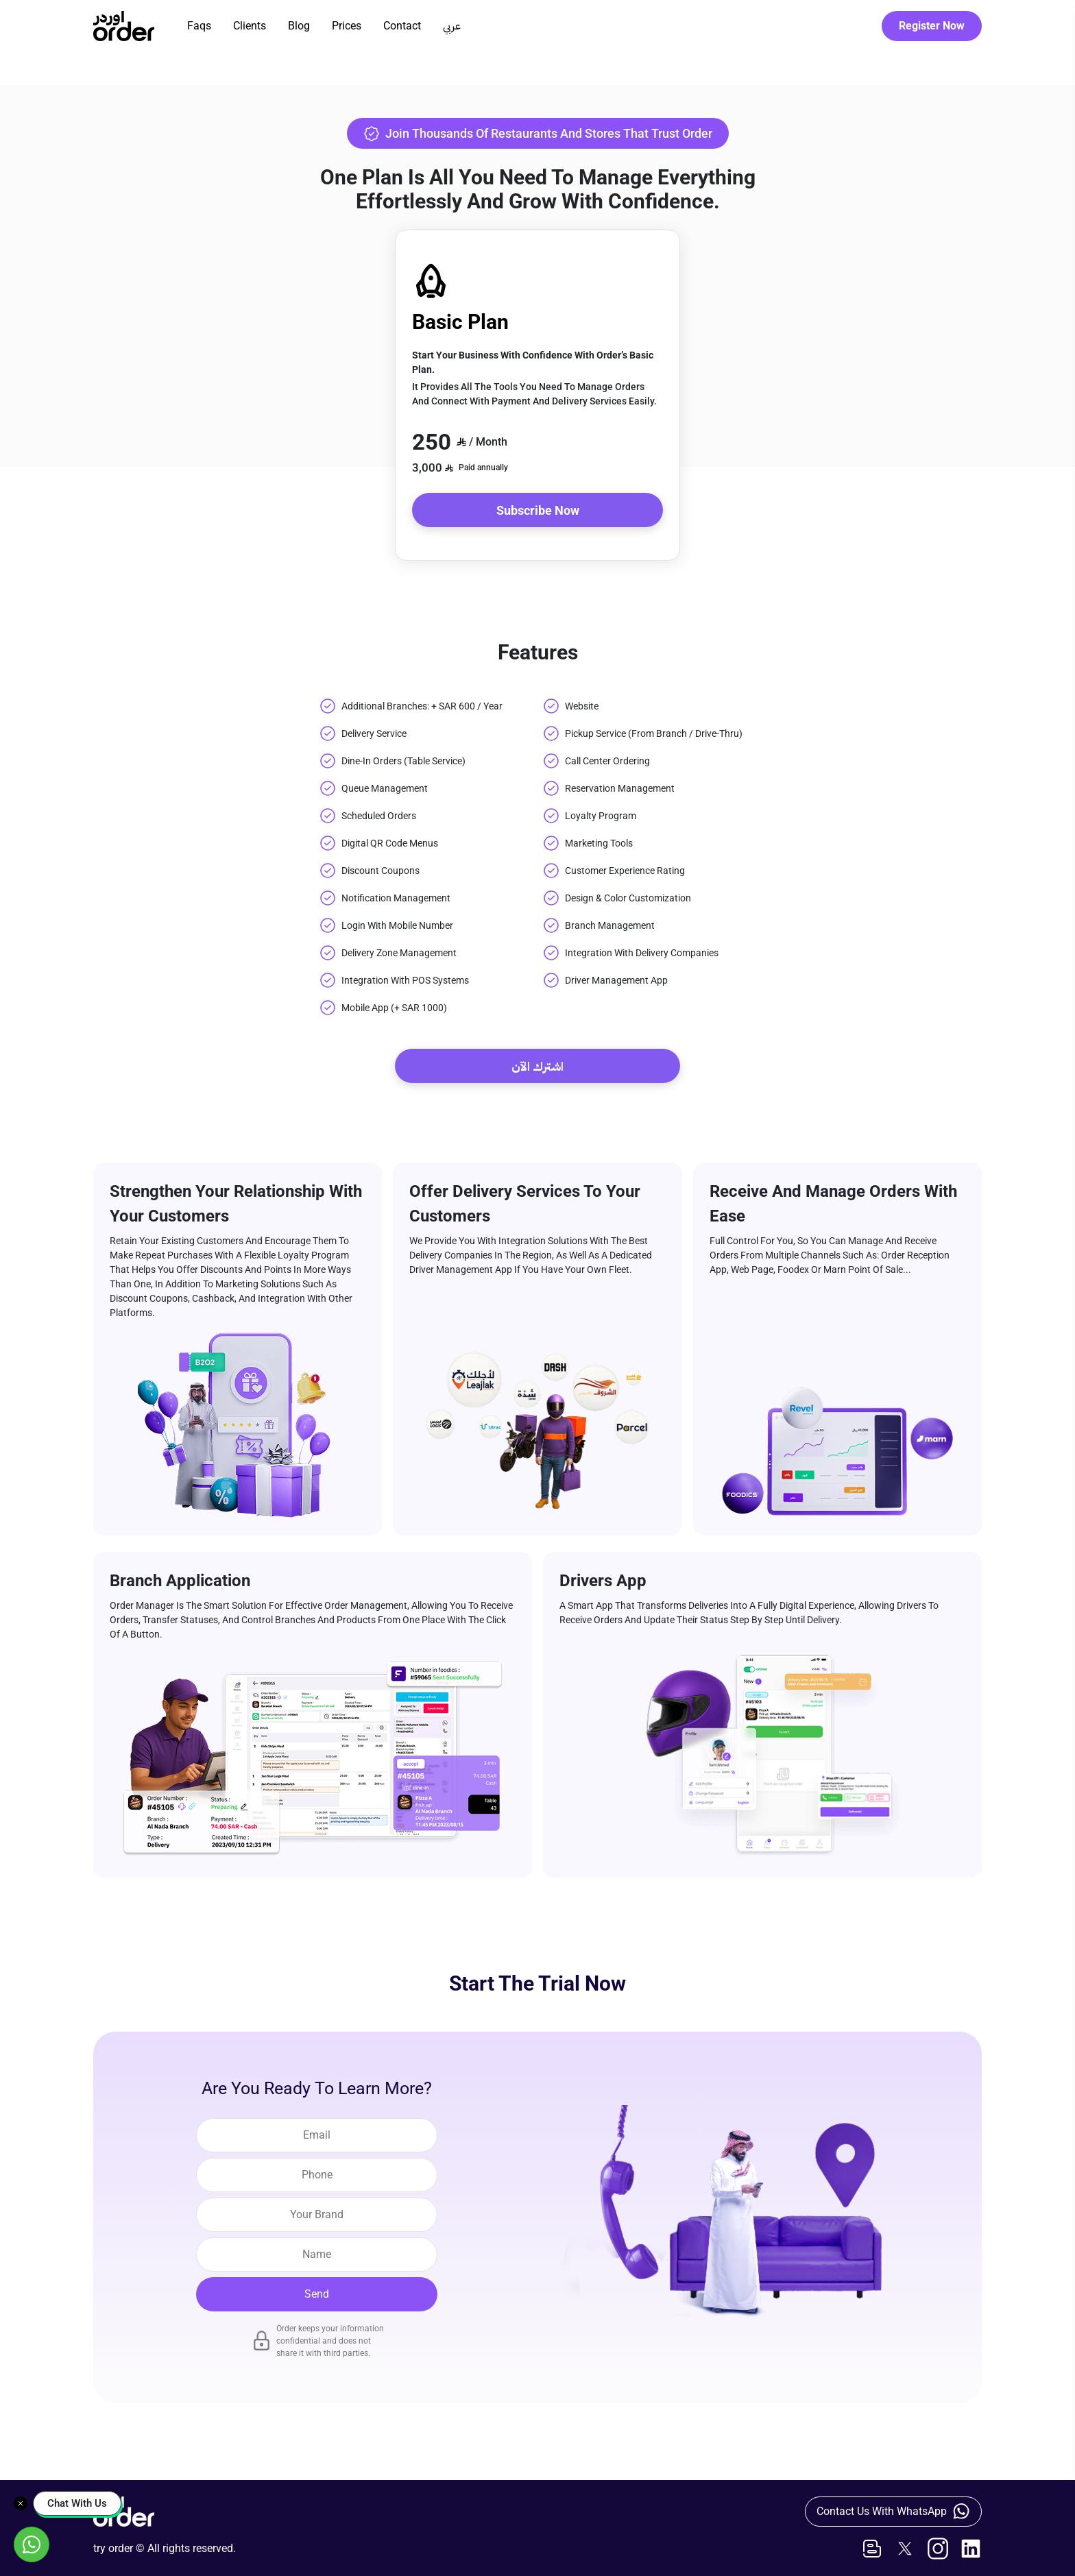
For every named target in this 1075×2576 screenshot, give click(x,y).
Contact (402, 25)
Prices (346, 25)
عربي (452, 26)
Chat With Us (77, 2503)
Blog (299, 25)
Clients (249, 25)
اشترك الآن (537, 1066)
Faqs (199, 25)
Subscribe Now (537, 510)
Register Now (932, 25)
